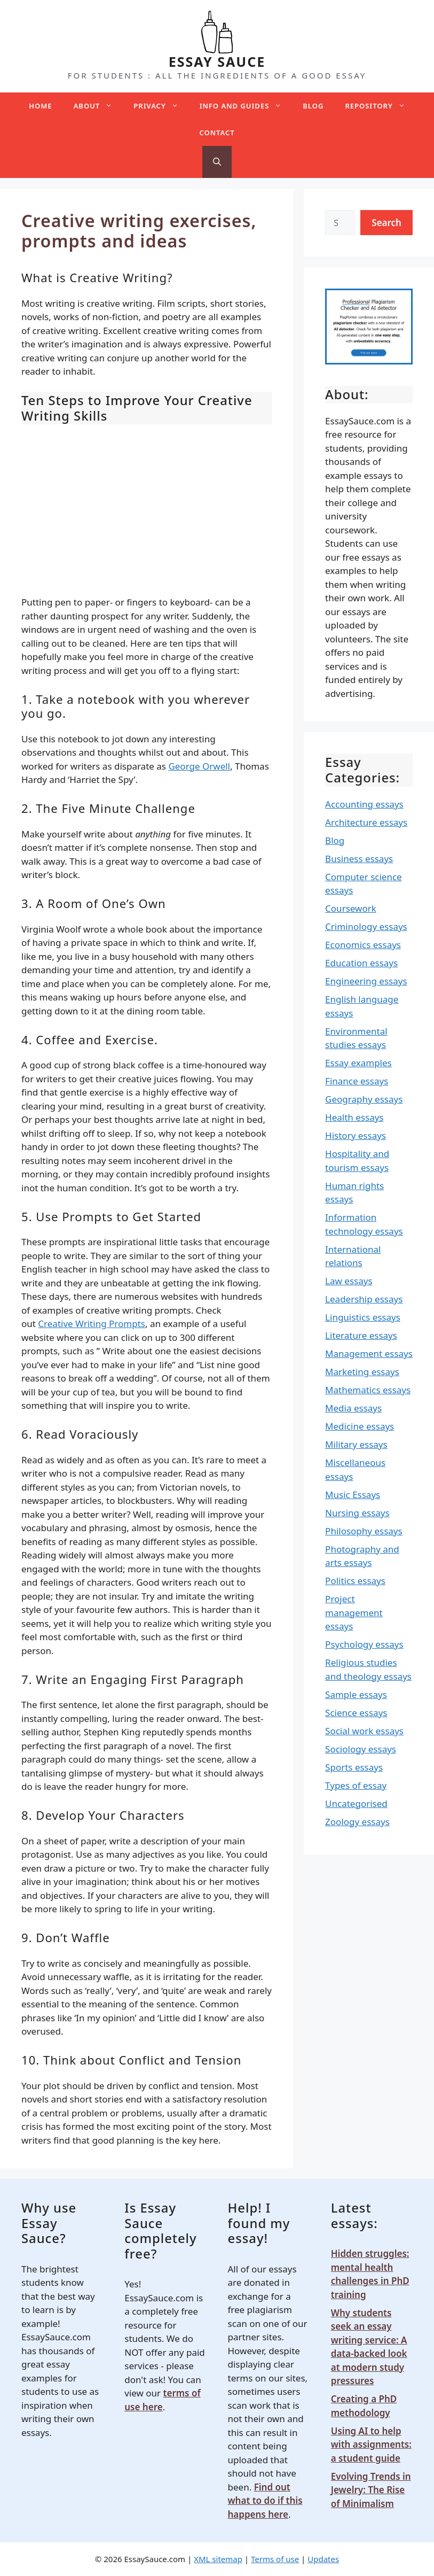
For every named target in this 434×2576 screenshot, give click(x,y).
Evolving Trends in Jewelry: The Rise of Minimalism (371, 2490)
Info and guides (246, 105)
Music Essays (352, 1494)
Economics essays (363, 944)
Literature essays (361, 1335)
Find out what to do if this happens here (265, 2500)
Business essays (359, 858)
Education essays (361, 963)
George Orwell (199, 766)
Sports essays (354, 1767)
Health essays (354, 1117)
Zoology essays (357, 1821)
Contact (216, 132)
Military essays (356, 1444)
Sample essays (356, 1694)
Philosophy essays (364, 1531)
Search (386, 222)
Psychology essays (364, 1644)
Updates (323, 2559)
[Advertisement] (146, 510)
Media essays (353, 1408)
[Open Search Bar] (217, 162)
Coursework (350, 908)
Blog (313, 106)
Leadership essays (364, 1299)
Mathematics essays (368, 1390)
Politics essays (355, 1580)
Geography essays (364, 1099)
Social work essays (364, 1731)
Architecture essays (366, 822)
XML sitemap (218, 2559)
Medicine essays (359, 1426)
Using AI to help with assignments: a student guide (371, 2444)
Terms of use (275, 2559)
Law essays (348, 1281)
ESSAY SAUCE (217, 61)
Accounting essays (364, 804)
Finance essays (356, 1081)
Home (40, 106)
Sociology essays (360, 1749)
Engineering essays (366, 981)
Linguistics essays (362, 1317)
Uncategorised (356, 1803)
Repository (380, 105)
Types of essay (355, 1785)
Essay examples (358, 1063)
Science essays (356, 1712)
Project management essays (354, 1612)
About (98, 105)
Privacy (160, 105)
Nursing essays (357, 1513)
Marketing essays (362, 1371)
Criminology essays (366, 926)
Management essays (369, 1353)
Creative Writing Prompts (91, 1323)
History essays (355, 1135)
